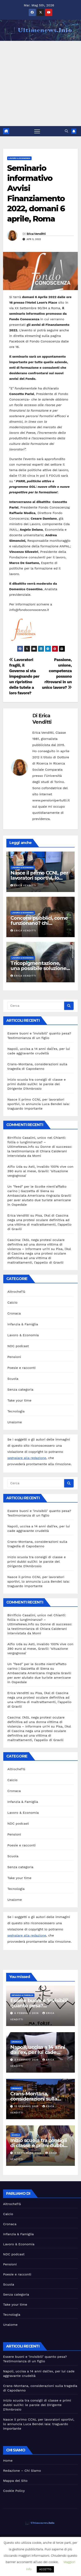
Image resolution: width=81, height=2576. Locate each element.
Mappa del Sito (15, 2481)
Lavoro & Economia (19, 158)
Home (8, 2460)
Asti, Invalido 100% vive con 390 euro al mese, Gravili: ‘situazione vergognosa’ (40, 1171)
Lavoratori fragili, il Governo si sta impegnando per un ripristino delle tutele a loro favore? (24, 676)
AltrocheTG (16, 1292)
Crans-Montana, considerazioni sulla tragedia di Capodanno (37, 2099)
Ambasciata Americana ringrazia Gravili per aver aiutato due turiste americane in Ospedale (39, 1200)
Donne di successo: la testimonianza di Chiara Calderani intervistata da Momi (39, 1151)
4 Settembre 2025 (28, 2152)
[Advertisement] (40, 83)
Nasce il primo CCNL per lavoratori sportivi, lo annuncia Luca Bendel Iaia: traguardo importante (38, 1103)
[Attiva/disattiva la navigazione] (37, 131)
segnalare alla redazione (26, 1458)
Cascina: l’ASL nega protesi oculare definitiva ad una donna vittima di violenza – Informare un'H (36, 1244)
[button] (66, 131)
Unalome (14, 1422)
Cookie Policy (14, 2491)
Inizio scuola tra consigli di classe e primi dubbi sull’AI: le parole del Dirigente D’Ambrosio (36, 1084)
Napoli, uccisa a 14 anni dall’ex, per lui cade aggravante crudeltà (37, 2052)
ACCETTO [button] (45, 2569)
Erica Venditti (36, 234)
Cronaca (14, 1313)
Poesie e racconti (21, 1368)
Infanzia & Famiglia (22, 1324)
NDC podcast (18, 1346)
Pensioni (14, 1357)
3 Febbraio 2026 (27, 2059)
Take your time (19, 1400)
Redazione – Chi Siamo (22, 2471)
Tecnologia (16, 1411)
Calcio (12, 1302)
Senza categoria (20, 1389)
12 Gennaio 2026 (27, 2106)
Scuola (12, 1379)
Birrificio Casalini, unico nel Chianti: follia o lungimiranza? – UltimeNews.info (36, 1142)
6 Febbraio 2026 (27, 2013)
